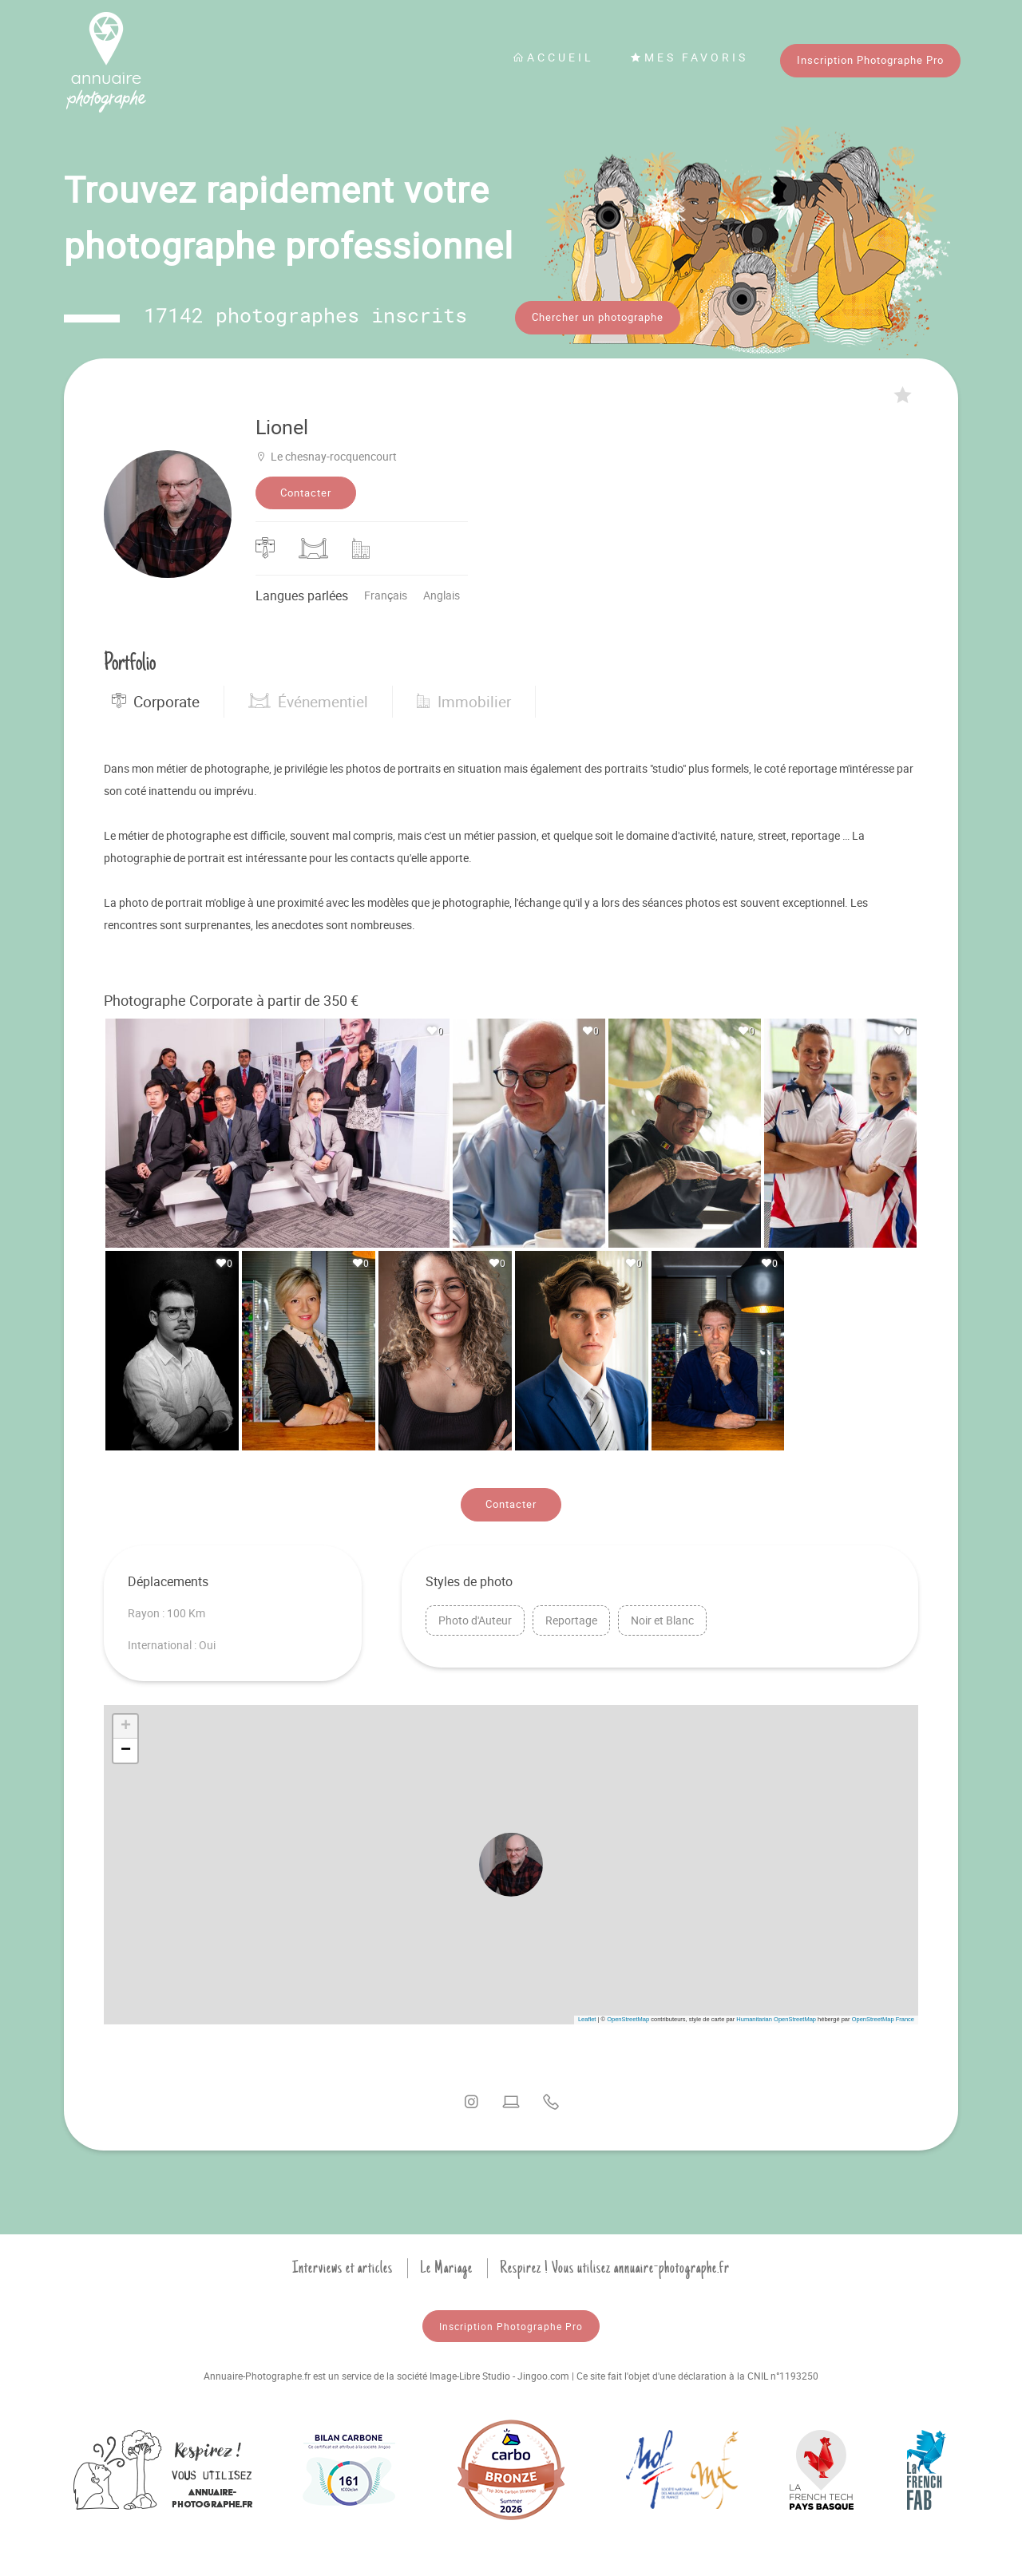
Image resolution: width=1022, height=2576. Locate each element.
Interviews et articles (342, 2265)
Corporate (156, 699)
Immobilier (464, 699)
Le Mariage (446, 2265)
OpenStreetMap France (883, 2016)
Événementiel (308, 699)
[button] (511, 1862)
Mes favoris (689, 57)
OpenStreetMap (628, 2016)
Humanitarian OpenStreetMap (776, 2016)
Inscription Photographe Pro (870, 60)
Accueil (553, 57)
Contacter (305, 490)
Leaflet (587, 2016)
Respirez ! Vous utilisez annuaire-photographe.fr (615, 2265)
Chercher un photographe (598, 317)
